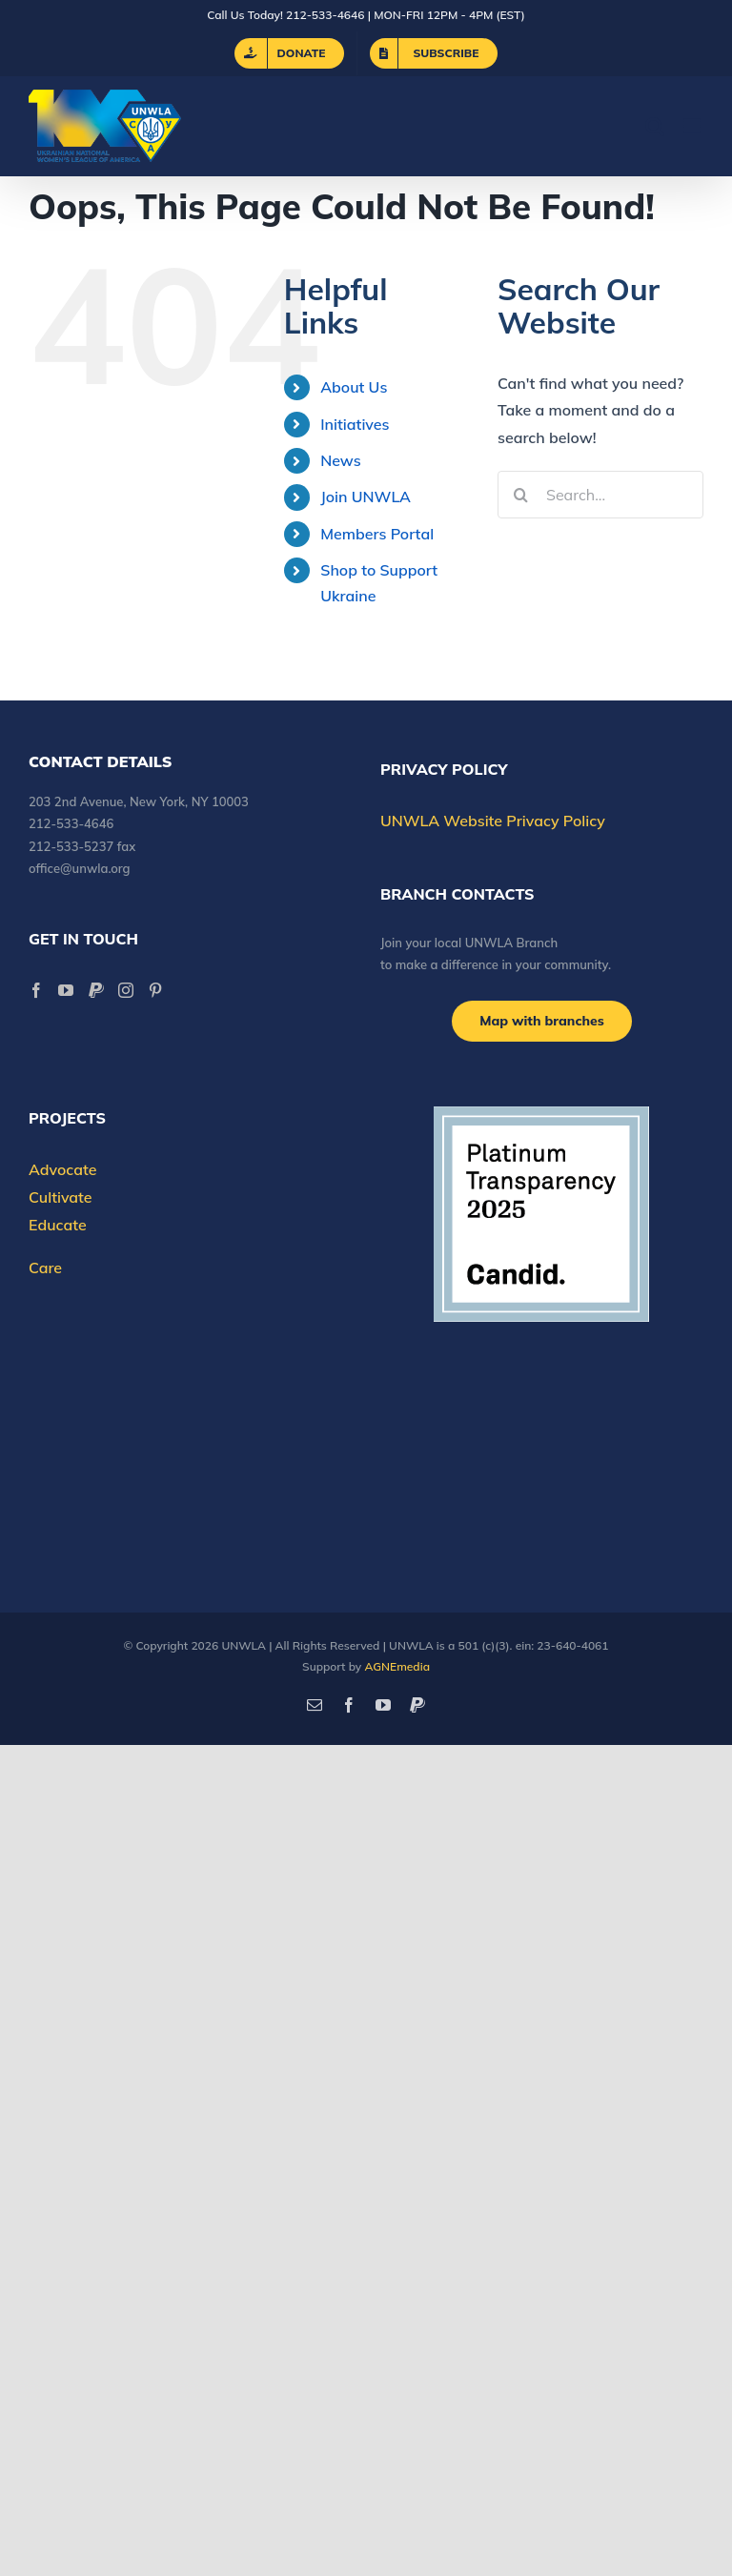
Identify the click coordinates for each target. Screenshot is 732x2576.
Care (45, 1267)
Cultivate (60, 1197)
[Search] (521, 494)
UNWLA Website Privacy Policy (492, 820)
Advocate (62, 1169)
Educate (58, 1224)
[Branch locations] (542, 1021)
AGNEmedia (397, 1666)
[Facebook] (36, 990)
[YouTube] (65, 990)
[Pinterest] (155, 990)
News (340, 460)
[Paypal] (96, 990)
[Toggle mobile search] (654, 126)
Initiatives (354, 424)
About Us (353, 386)
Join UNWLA (365, 496)
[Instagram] (125, 990)
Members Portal (377, 533)
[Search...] (600, 494)
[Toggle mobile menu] (693, 126)
